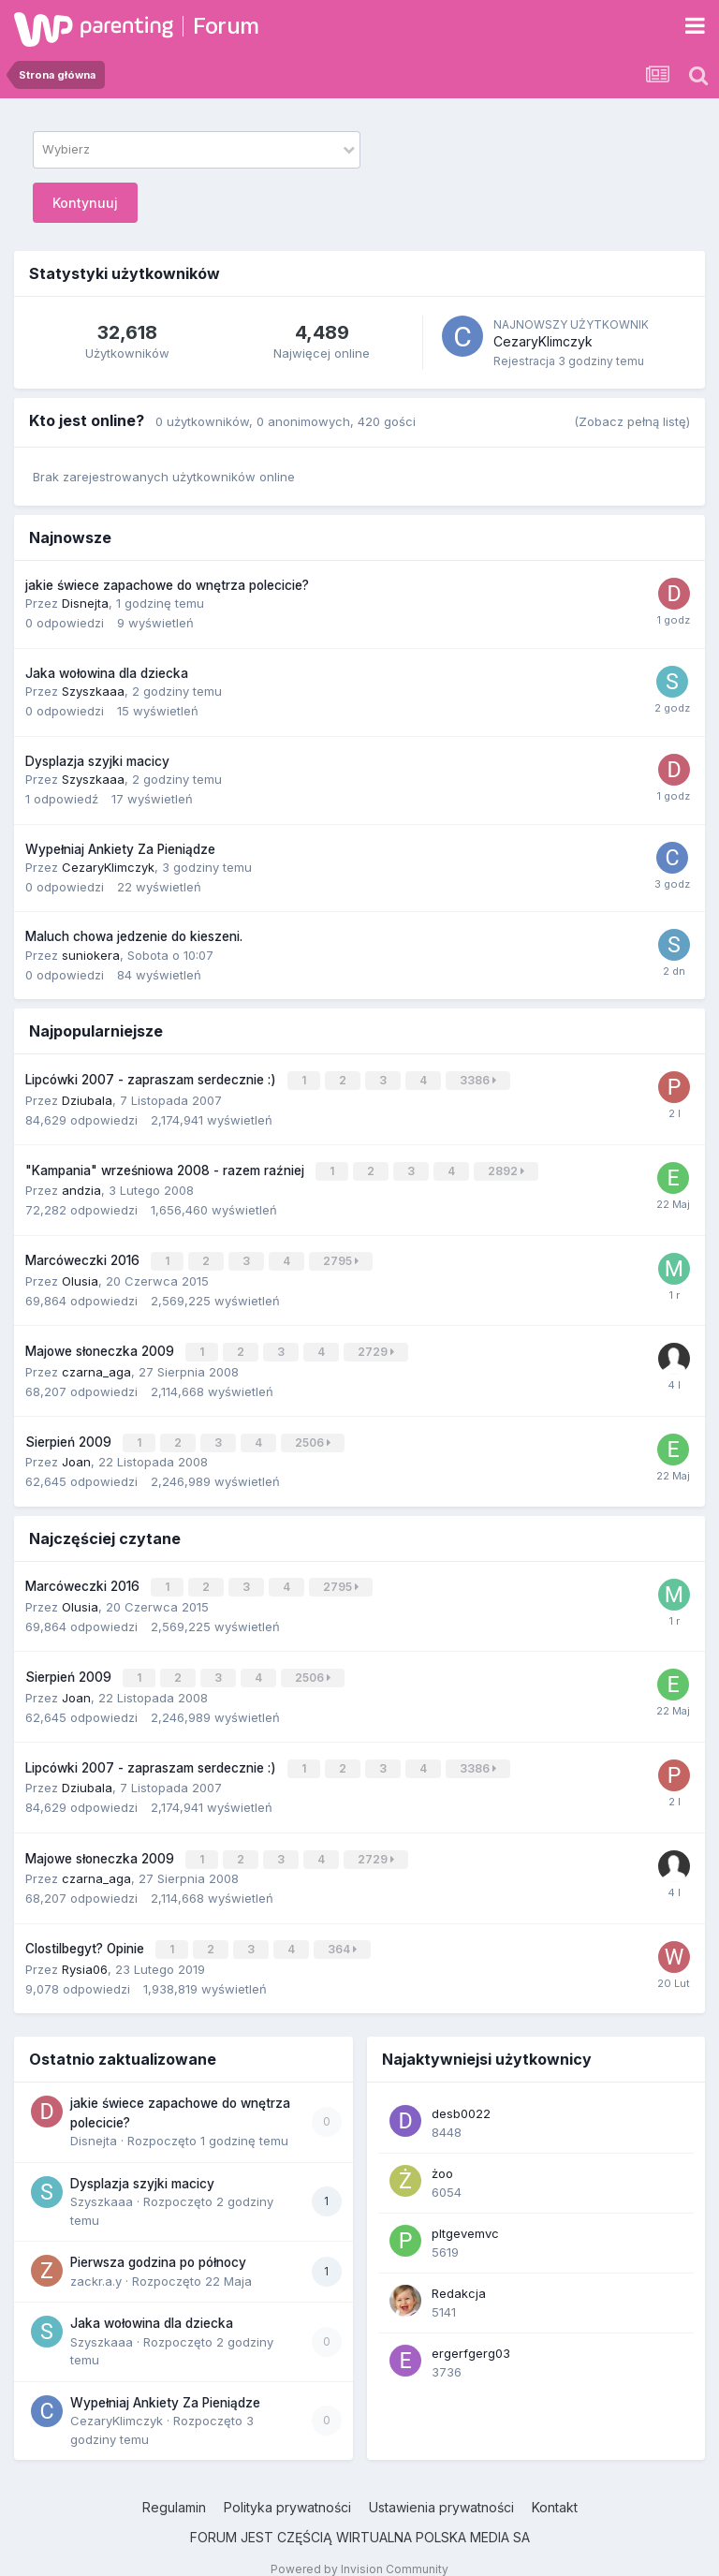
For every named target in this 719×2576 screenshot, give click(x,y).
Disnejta (85, 603)
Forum (226, 25)
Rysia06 (85, 1947)
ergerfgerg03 (471, 2331)
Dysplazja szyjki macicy (97, 761)
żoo (442, 2151)
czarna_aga (96, 1362)
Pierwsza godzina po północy (158, 2240)
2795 (342, 1256)
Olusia (80, 1274)
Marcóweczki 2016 (84, 1255)
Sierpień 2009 (70, 1432)
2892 (508, 1168)
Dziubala (87, 1097)
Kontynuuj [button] (85, 203)
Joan (76, 1451)
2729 (378, 1344)
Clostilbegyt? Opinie (86, 1928)
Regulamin (174, 2486)
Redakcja (459, 2271)
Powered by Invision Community (359, 2547)
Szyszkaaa (93, 691)
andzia (81, 1186)
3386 (480, 1079)
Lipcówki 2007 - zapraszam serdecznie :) (152, 1078)
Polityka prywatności (287, 2486)
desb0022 (461, 2091)
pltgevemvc (465, 2211)
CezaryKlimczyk (543, 341)
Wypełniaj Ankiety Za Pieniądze (120, 849)
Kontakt (555, 2486)
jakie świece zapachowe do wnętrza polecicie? (167, 585)
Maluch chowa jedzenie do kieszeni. (133, 936)
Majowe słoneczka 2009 (101, 1343)
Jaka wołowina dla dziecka (106, 673)
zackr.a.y (96, 2259)
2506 (314, 1433)
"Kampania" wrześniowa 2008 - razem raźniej (166, 1167)
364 (344, 1929)
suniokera (91, 955)
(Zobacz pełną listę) (632, 421)
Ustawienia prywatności (441, 2486)
